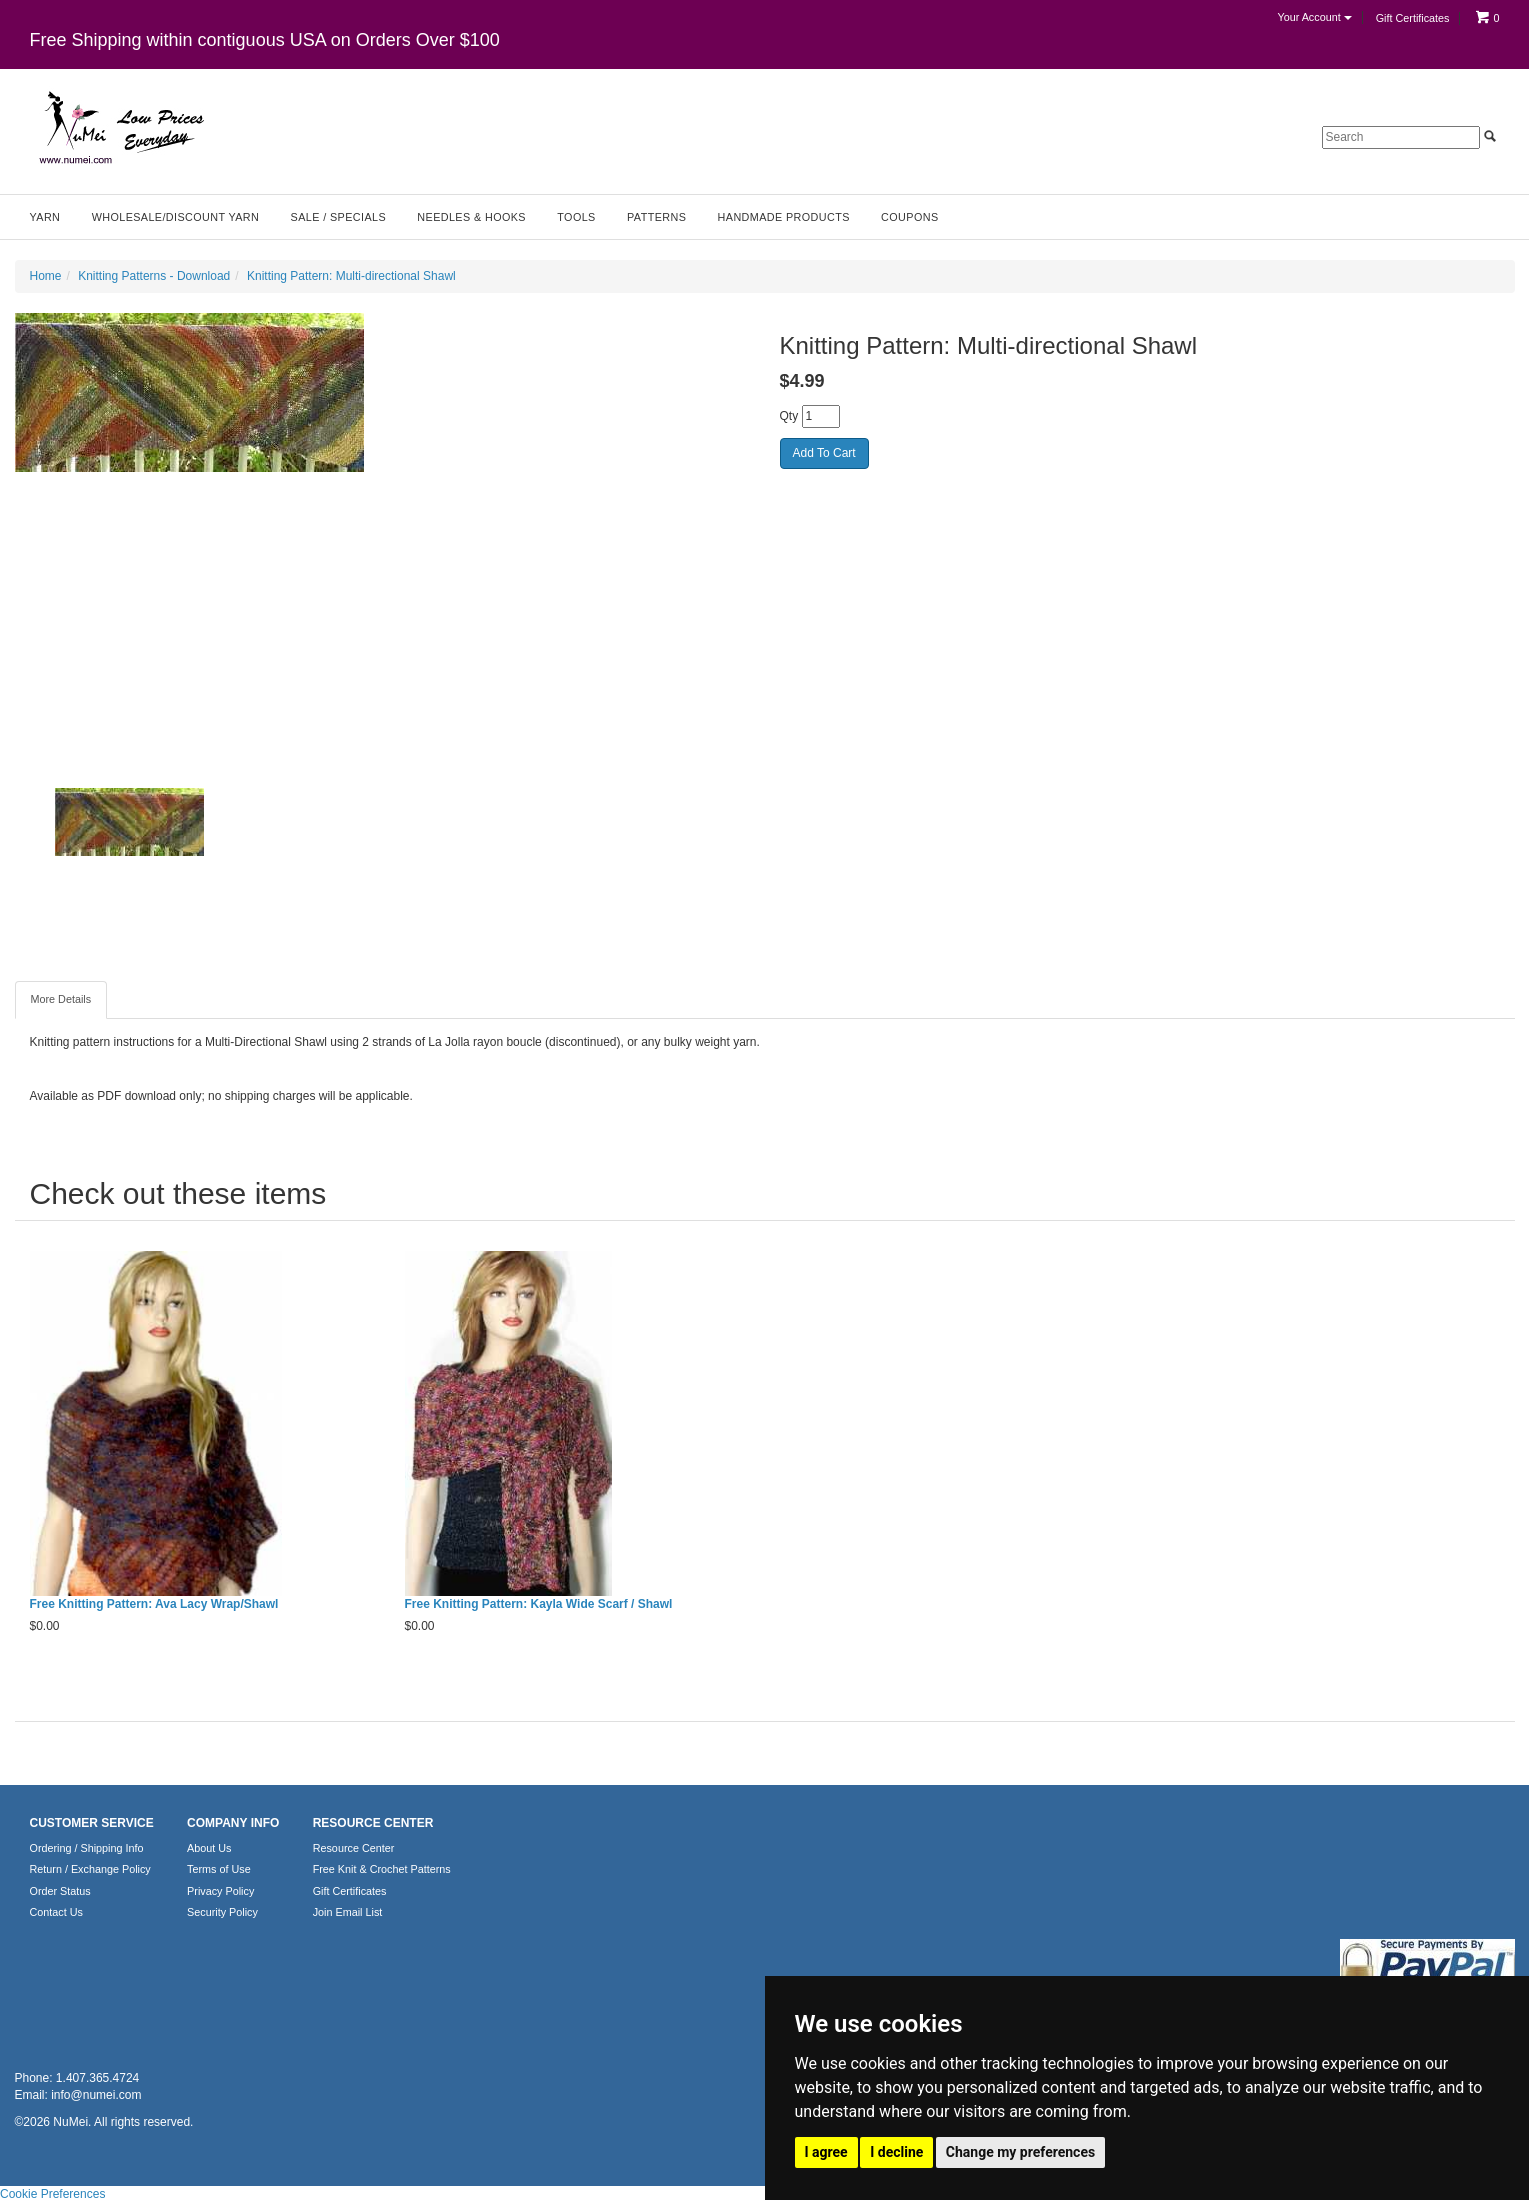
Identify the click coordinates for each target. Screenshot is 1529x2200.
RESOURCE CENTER (373, 1823)
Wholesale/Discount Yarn (176, 217)
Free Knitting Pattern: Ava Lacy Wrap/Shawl (154, 1604)
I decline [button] (896, 2152)
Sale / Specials (338, 217)
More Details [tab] (61, 999)
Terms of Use (219, 1869)
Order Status (60, 1891)
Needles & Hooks (471, 217)
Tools (576, 217)
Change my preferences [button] (1020, 2152)
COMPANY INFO (233, 1823)
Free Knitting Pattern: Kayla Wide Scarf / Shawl (539, 1604)
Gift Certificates (1413, 18)
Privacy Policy (220, 1891)
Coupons (909, 217)
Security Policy (222, 1912)
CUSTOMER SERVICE (92, 1823)
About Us (209, 1848)
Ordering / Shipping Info (87, 1848)
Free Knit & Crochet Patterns (382, 1869)
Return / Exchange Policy (90, 1869)
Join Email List (348, 1912)
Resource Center (354, 1848)
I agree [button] (826, 2152)
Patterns (656, 217)
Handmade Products (784, 217)
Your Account (1314, 17)
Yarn (45, 217)
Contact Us (56, 1912)
